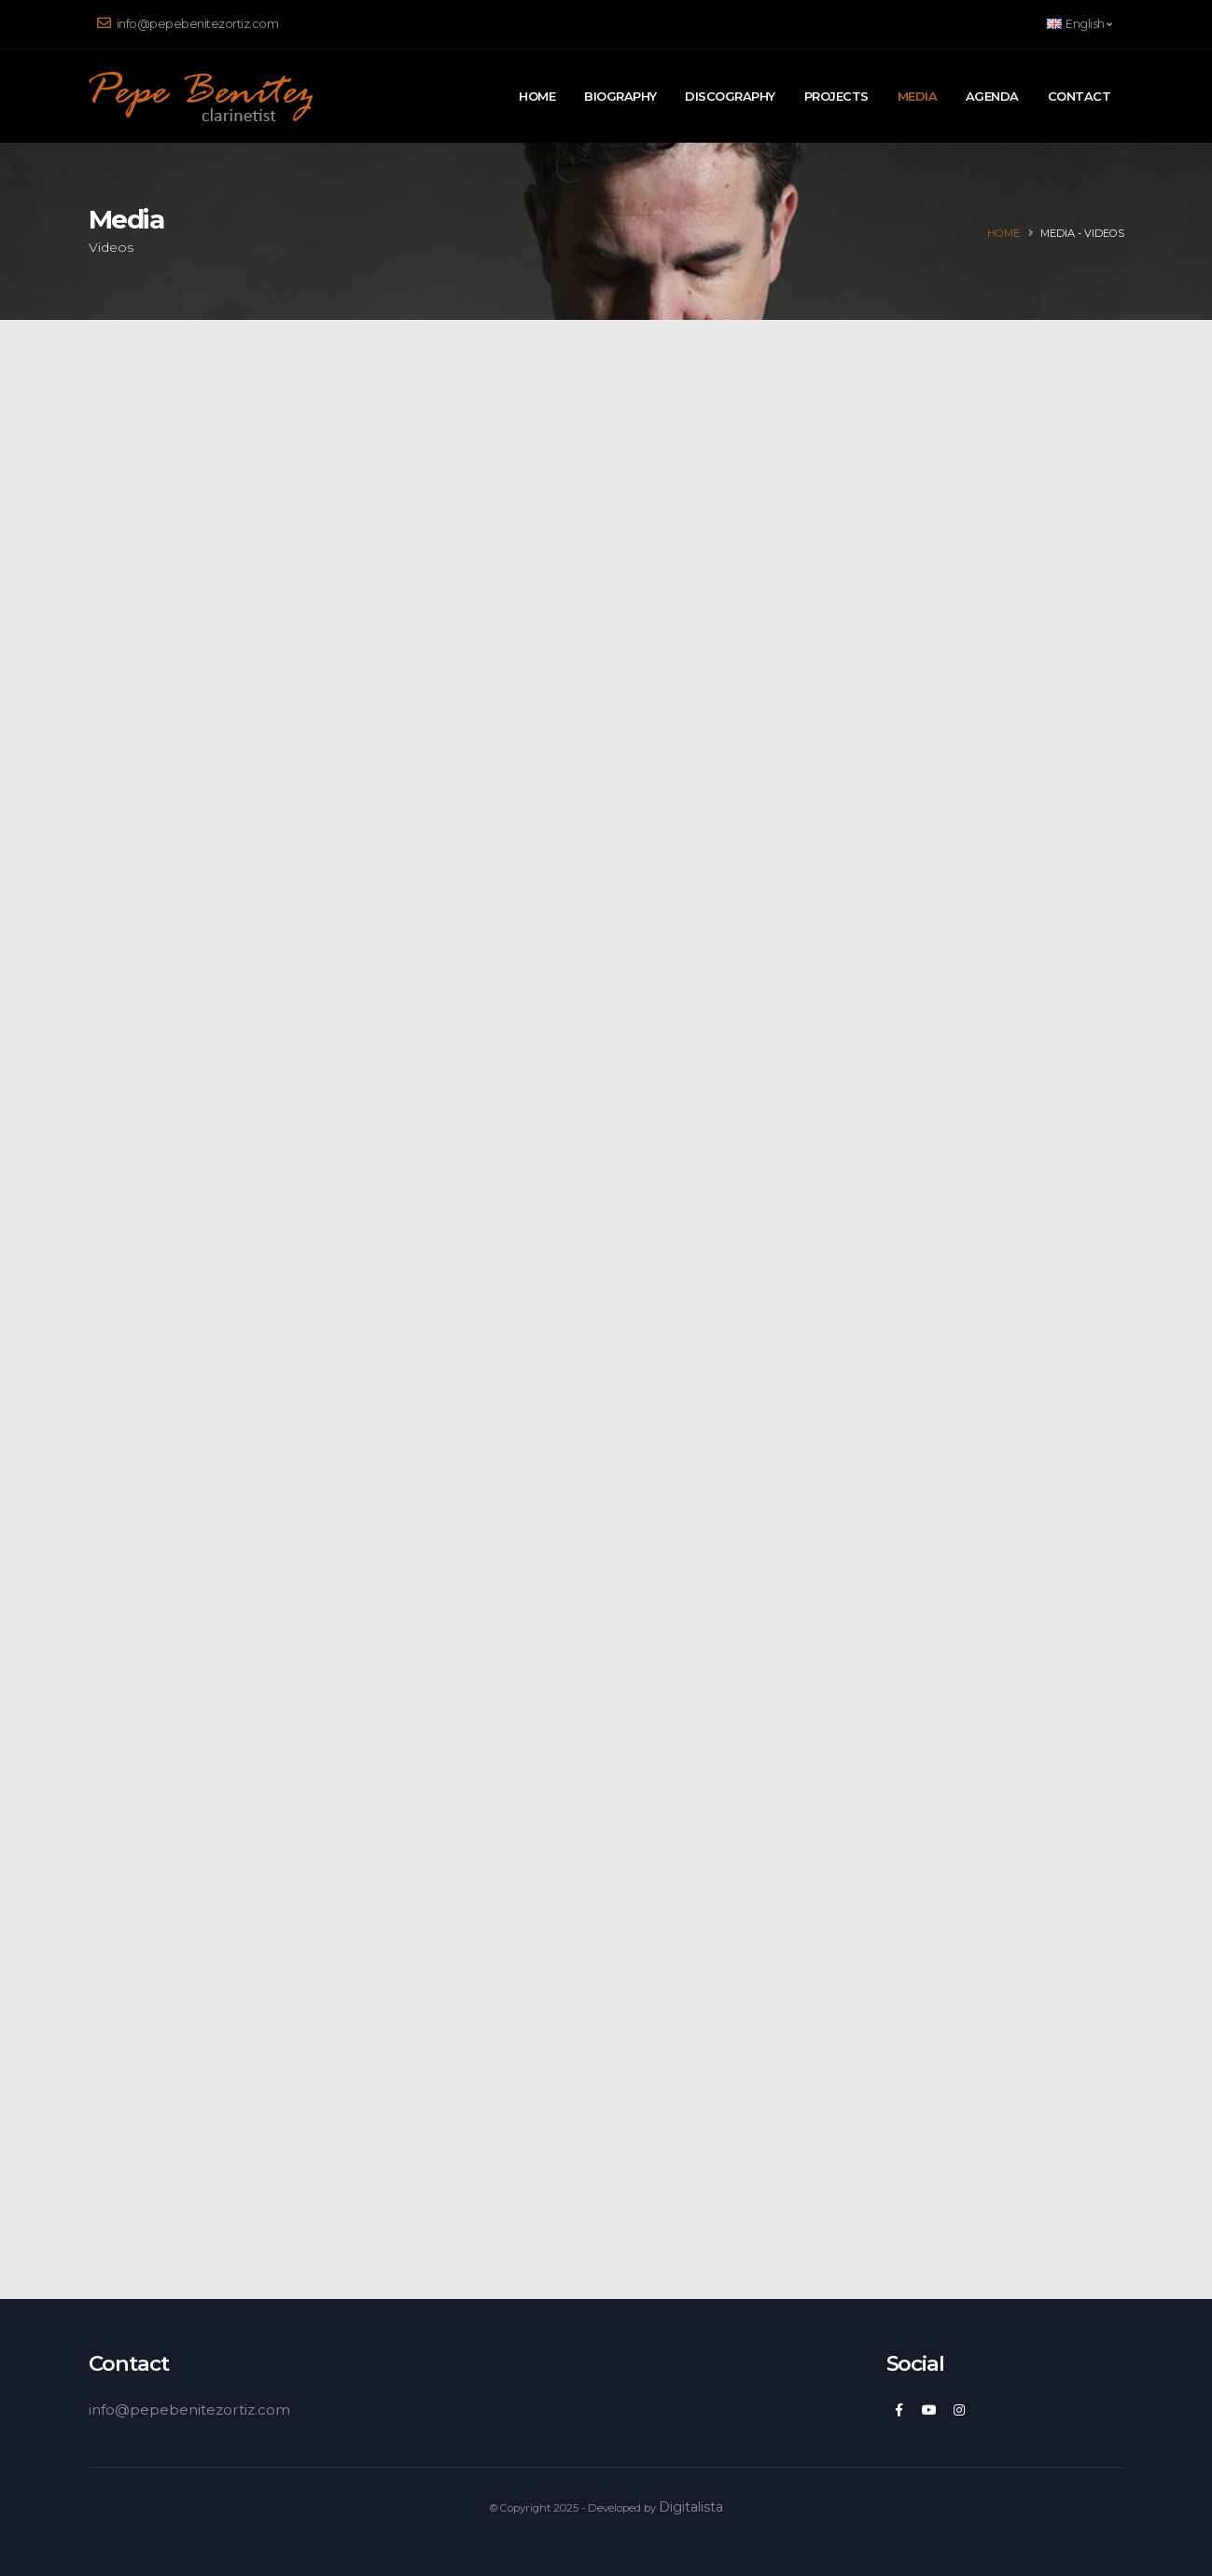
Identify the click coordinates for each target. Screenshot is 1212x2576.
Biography (620, 96)
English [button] (1079, 24)
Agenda (992, 96)
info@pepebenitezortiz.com (188, 23)
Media (918, 96)
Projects (836, 96)
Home (537, 96)
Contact (1079, 96)
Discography (730, 96)
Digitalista (691, 2507)
